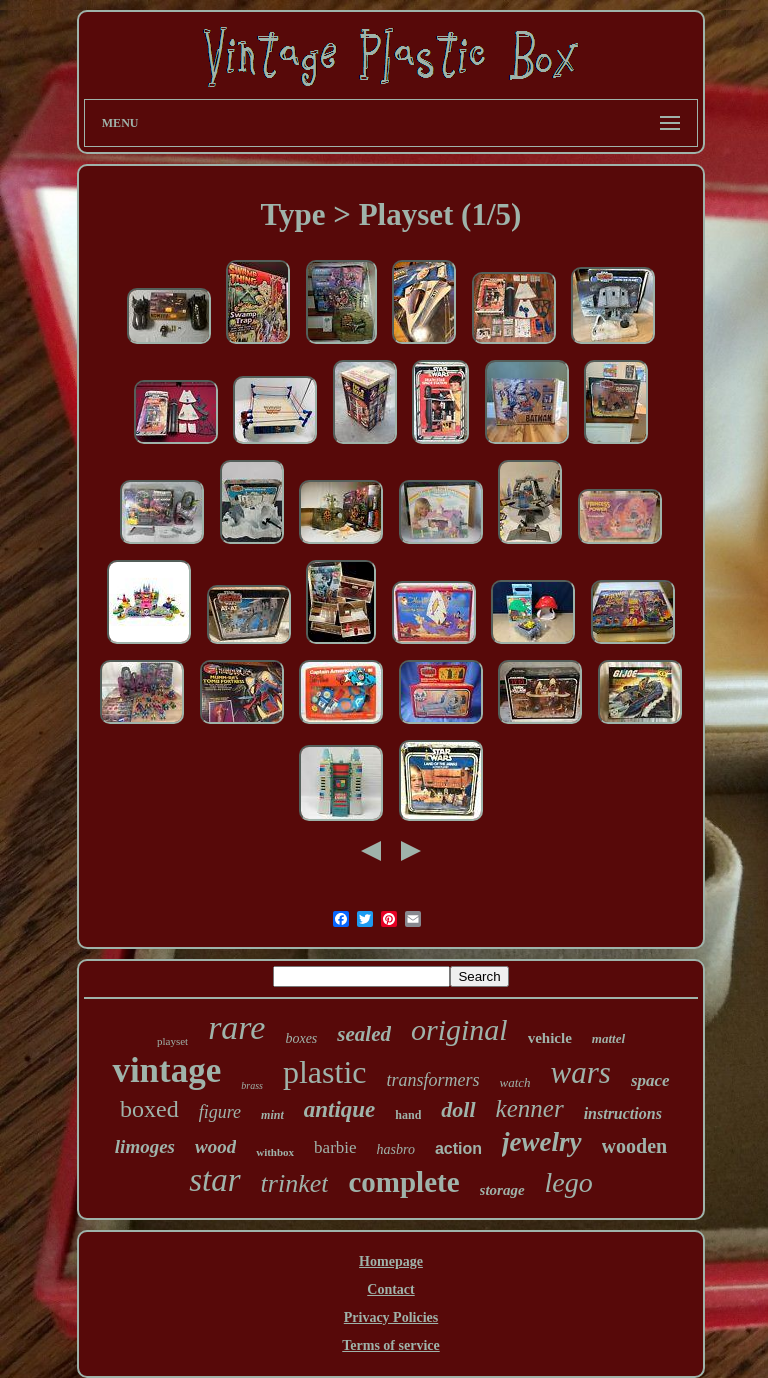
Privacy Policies (391, 1317)
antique (340, 1109)
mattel (608, 1038)
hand (408, 1115)
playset (172, 1041)
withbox (275, 1152)
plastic (325, 1072)
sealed (364, 1034)
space (650, 1080)
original (459, 1029)
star (214, 1180)
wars (581, 1072)
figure (220, 1112)
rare (236, 1027)
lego (569, 1182)
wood (215, 1146)
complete (403, 1182)
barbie (335, 1147)
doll (458, 1109)
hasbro (396, 1149)
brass (252, 1085)
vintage (166, 1070)
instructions (623, 1113)
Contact (390, 1289)
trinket (295, 1183)
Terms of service (390, 1345)
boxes (301, 1038)
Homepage (391, 1261)
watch (515, 1082)
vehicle (550, 1038)
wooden (635, 1146)
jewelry (541, 1142)
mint (272, 1115)
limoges (145, 1146)
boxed (149, 1109)
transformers (432, 1080)
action (458, 1148)
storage (502, 1190)
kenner (530, 1108)
